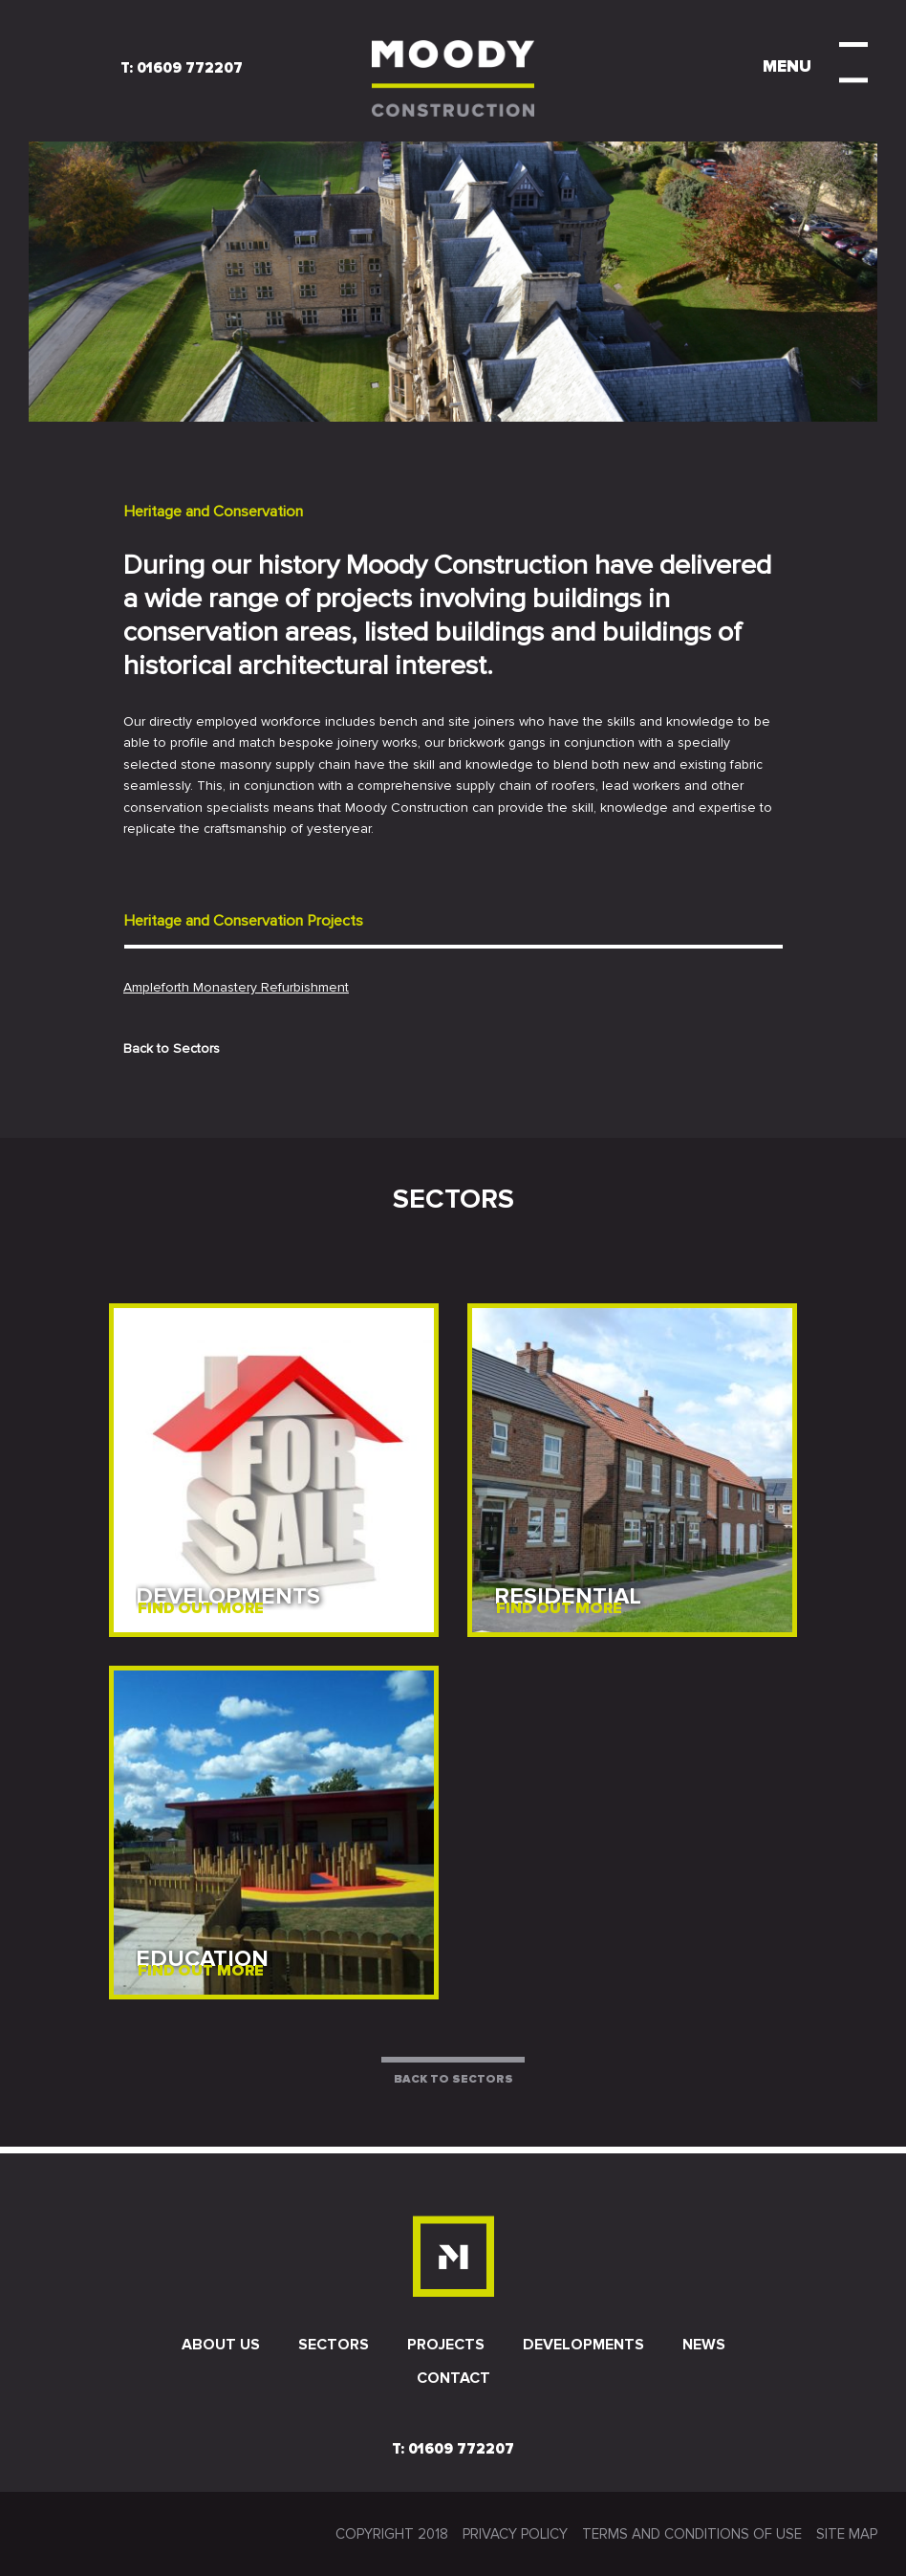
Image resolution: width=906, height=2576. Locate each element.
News (703, 2344)
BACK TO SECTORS (453, 2079)
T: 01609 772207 (181, 68)
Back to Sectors (171, 1048)
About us (221, 2344)
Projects (446, 2344)
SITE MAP (846, 2534)
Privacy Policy (515, 2534)
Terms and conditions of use (692, 2534)
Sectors (333, 2344)
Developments (583, 2344)
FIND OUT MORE (201, 1608)
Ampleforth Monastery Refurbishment (236, 987)
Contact (453, 2378)
